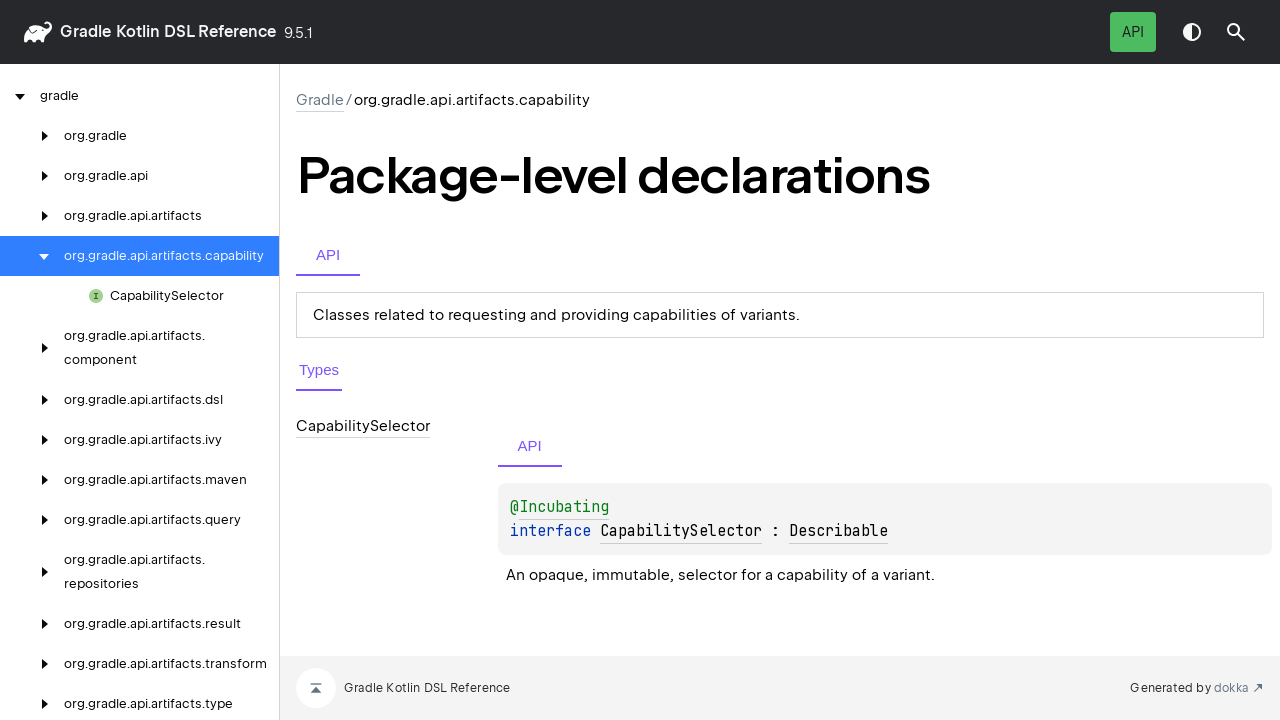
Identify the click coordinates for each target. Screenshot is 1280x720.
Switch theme (1192, 32)
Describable (838, 531)
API (1133, 32)
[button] (1236, 32)
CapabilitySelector (681, 531)
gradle (85, 31)
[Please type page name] (1236, 32)
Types (319, 369)
